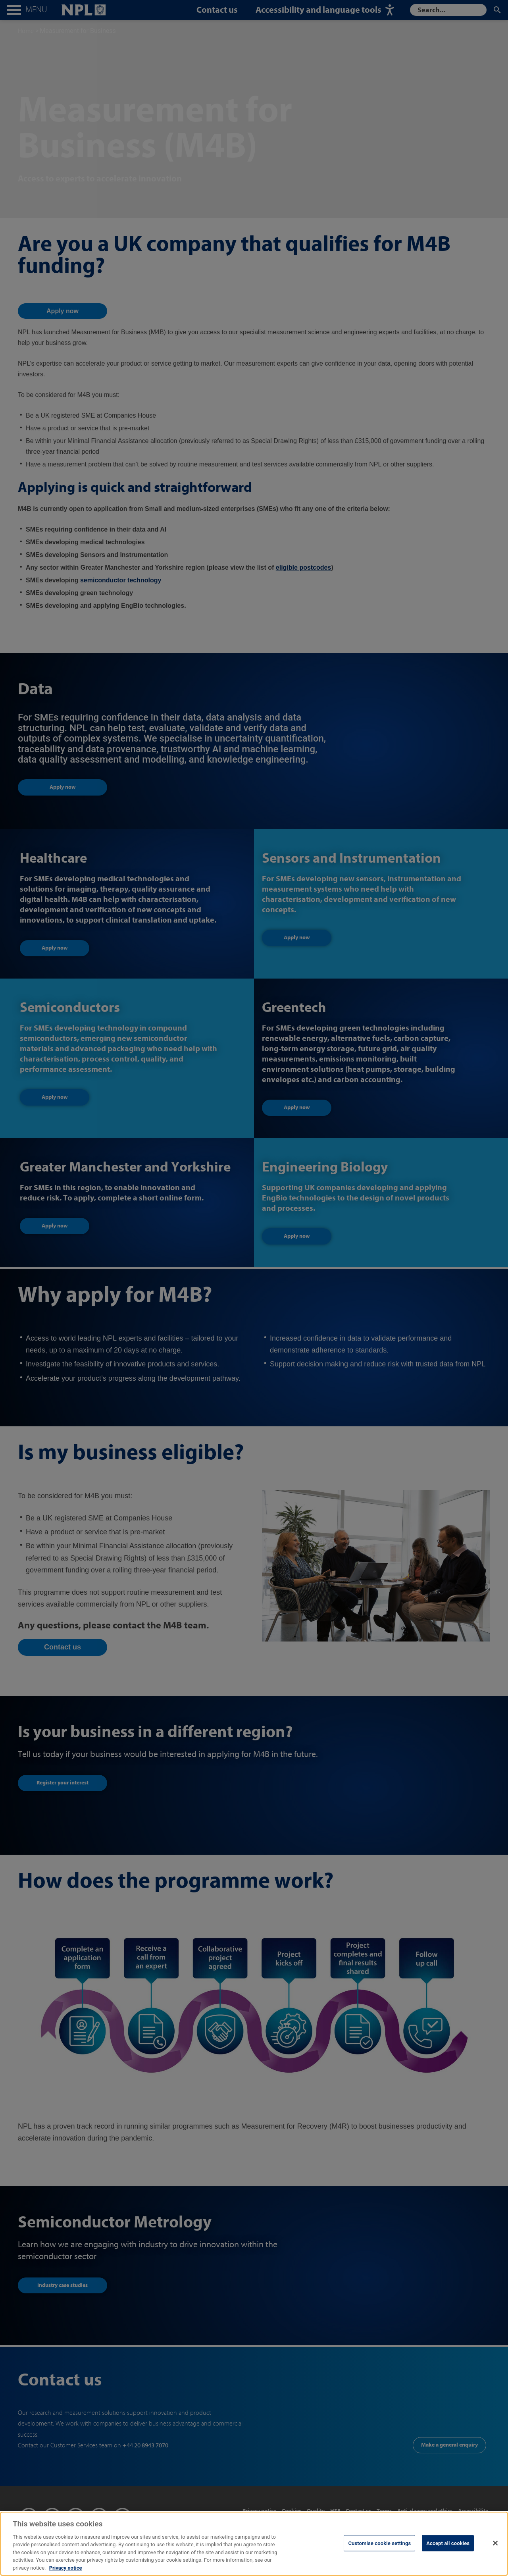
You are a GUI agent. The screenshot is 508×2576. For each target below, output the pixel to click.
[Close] (495, 2552)
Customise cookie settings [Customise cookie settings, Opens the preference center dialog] (379, 2552)
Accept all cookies (448, 2552)
